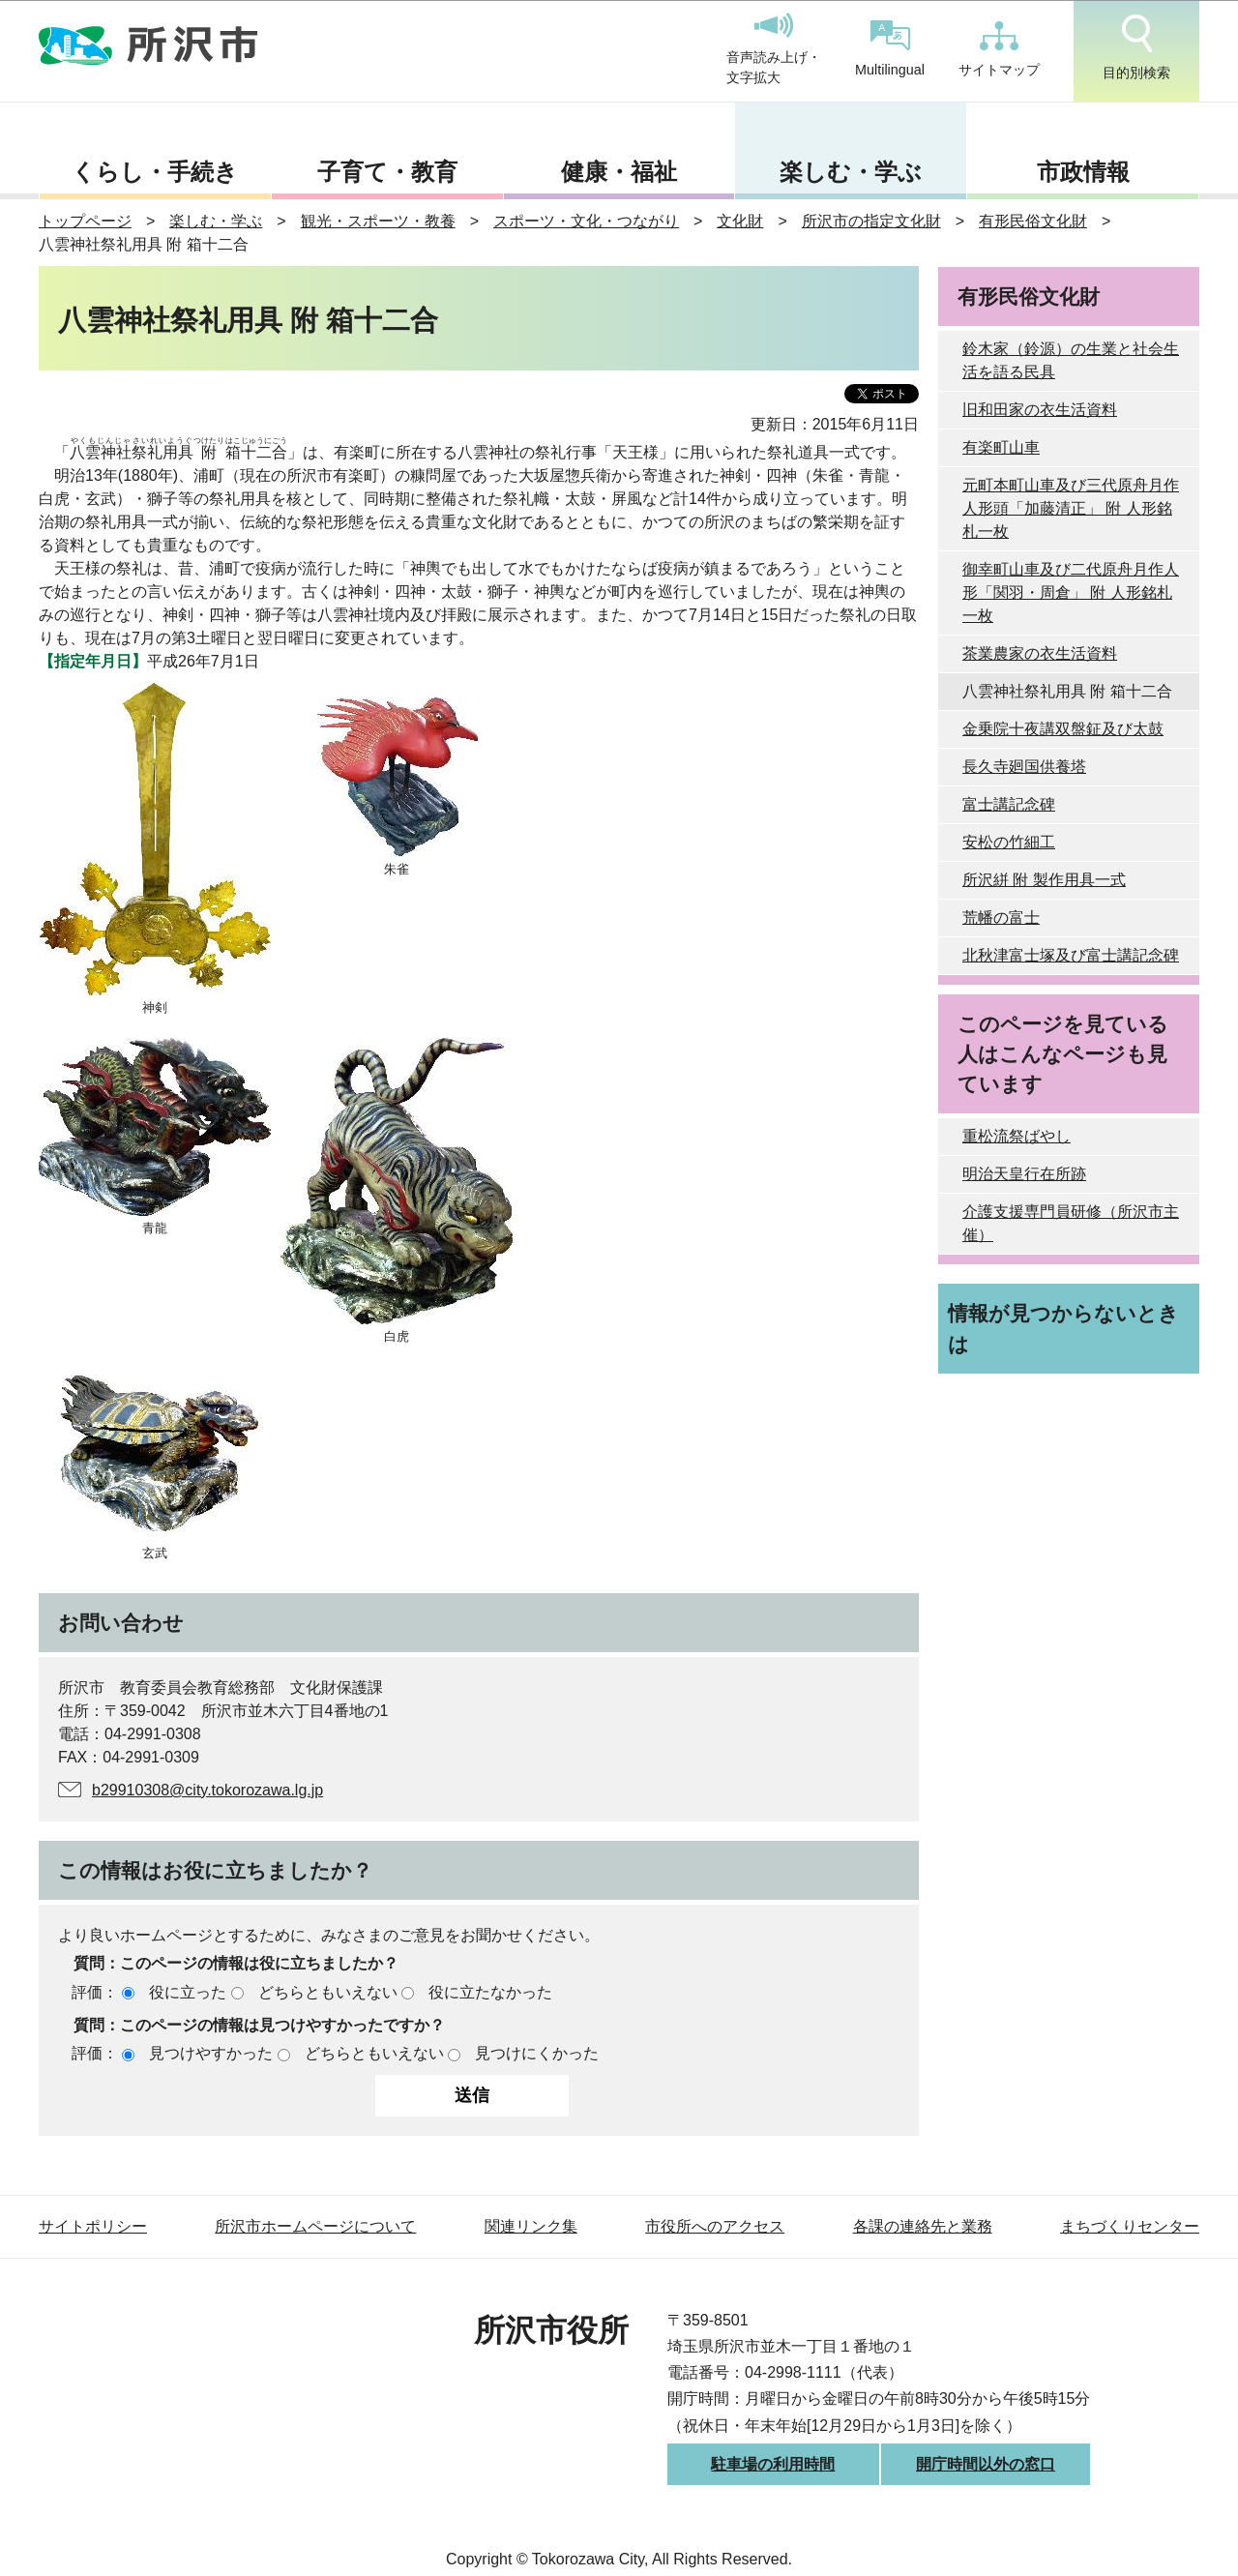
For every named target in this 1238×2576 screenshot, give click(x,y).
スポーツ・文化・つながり (586, 221)
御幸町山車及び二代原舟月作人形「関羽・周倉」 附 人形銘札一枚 (1070, 592)
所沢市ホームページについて (315, 2226)
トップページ (85, 221)
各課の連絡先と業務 (922, 2226)
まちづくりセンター (1129, 2226)
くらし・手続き (155, 172)
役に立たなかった (490, 1992)
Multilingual (890, 48)
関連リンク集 (531, 2226)
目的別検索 (1136, 47)
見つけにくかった (537, 2053)
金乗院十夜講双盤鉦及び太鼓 (1063, 729)
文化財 (740, 221)
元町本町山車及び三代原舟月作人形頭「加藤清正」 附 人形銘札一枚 (1070, 508)
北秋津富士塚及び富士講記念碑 (1070, 955)
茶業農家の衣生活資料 (1039, 653)
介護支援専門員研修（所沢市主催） (1070, 1223)
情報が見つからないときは (1063, 1328)
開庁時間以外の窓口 (985, 2464)
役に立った (187, 1992)
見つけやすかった (211, 2053)
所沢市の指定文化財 (871, 221)
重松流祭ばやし (1016, 1136)
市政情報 (1083, 172)
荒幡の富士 (1001, 917)
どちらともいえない (328, 1992)
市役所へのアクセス (714, 2226)
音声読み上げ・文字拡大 (773, 49)
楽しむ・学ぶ (851, 172)
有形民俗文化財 (1033, 221)
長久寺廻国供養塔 (1024, 766)
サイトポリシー (93, 2226)
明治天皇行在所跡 (1024, 1174)
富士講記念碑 (1008, 804)
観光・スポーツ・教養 (378, 221)
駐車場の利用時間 (773, 2464)
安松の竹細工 (1008, 842)
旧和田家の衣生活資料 (1039, 409)
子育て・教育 (387, 172)
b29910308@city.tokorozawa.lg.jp (207, 1790)
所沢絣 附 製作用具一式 (1044, 880)
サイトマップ (999, 49)
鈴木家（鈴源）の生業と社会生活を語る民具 (1070, 360)
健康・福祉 (619, 172)
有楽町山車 (1001, 447)
